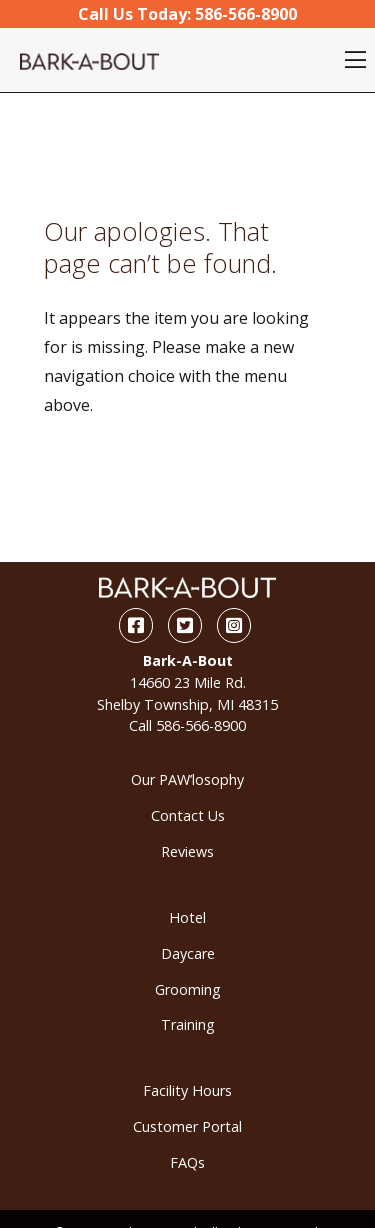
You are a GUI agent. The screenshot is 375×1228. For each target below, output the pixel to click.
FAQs (187, 1162)
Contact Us (188, 815)
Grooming (188, 989)
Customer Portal (187, 1126)
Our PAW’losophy (187, 779)
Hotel (187, 917)
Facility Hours (187, 1090)
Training (188, 1024)
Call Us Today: (187, 14)
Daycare (188, 953)
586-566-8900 (201, 725)
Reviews (187, 851)
